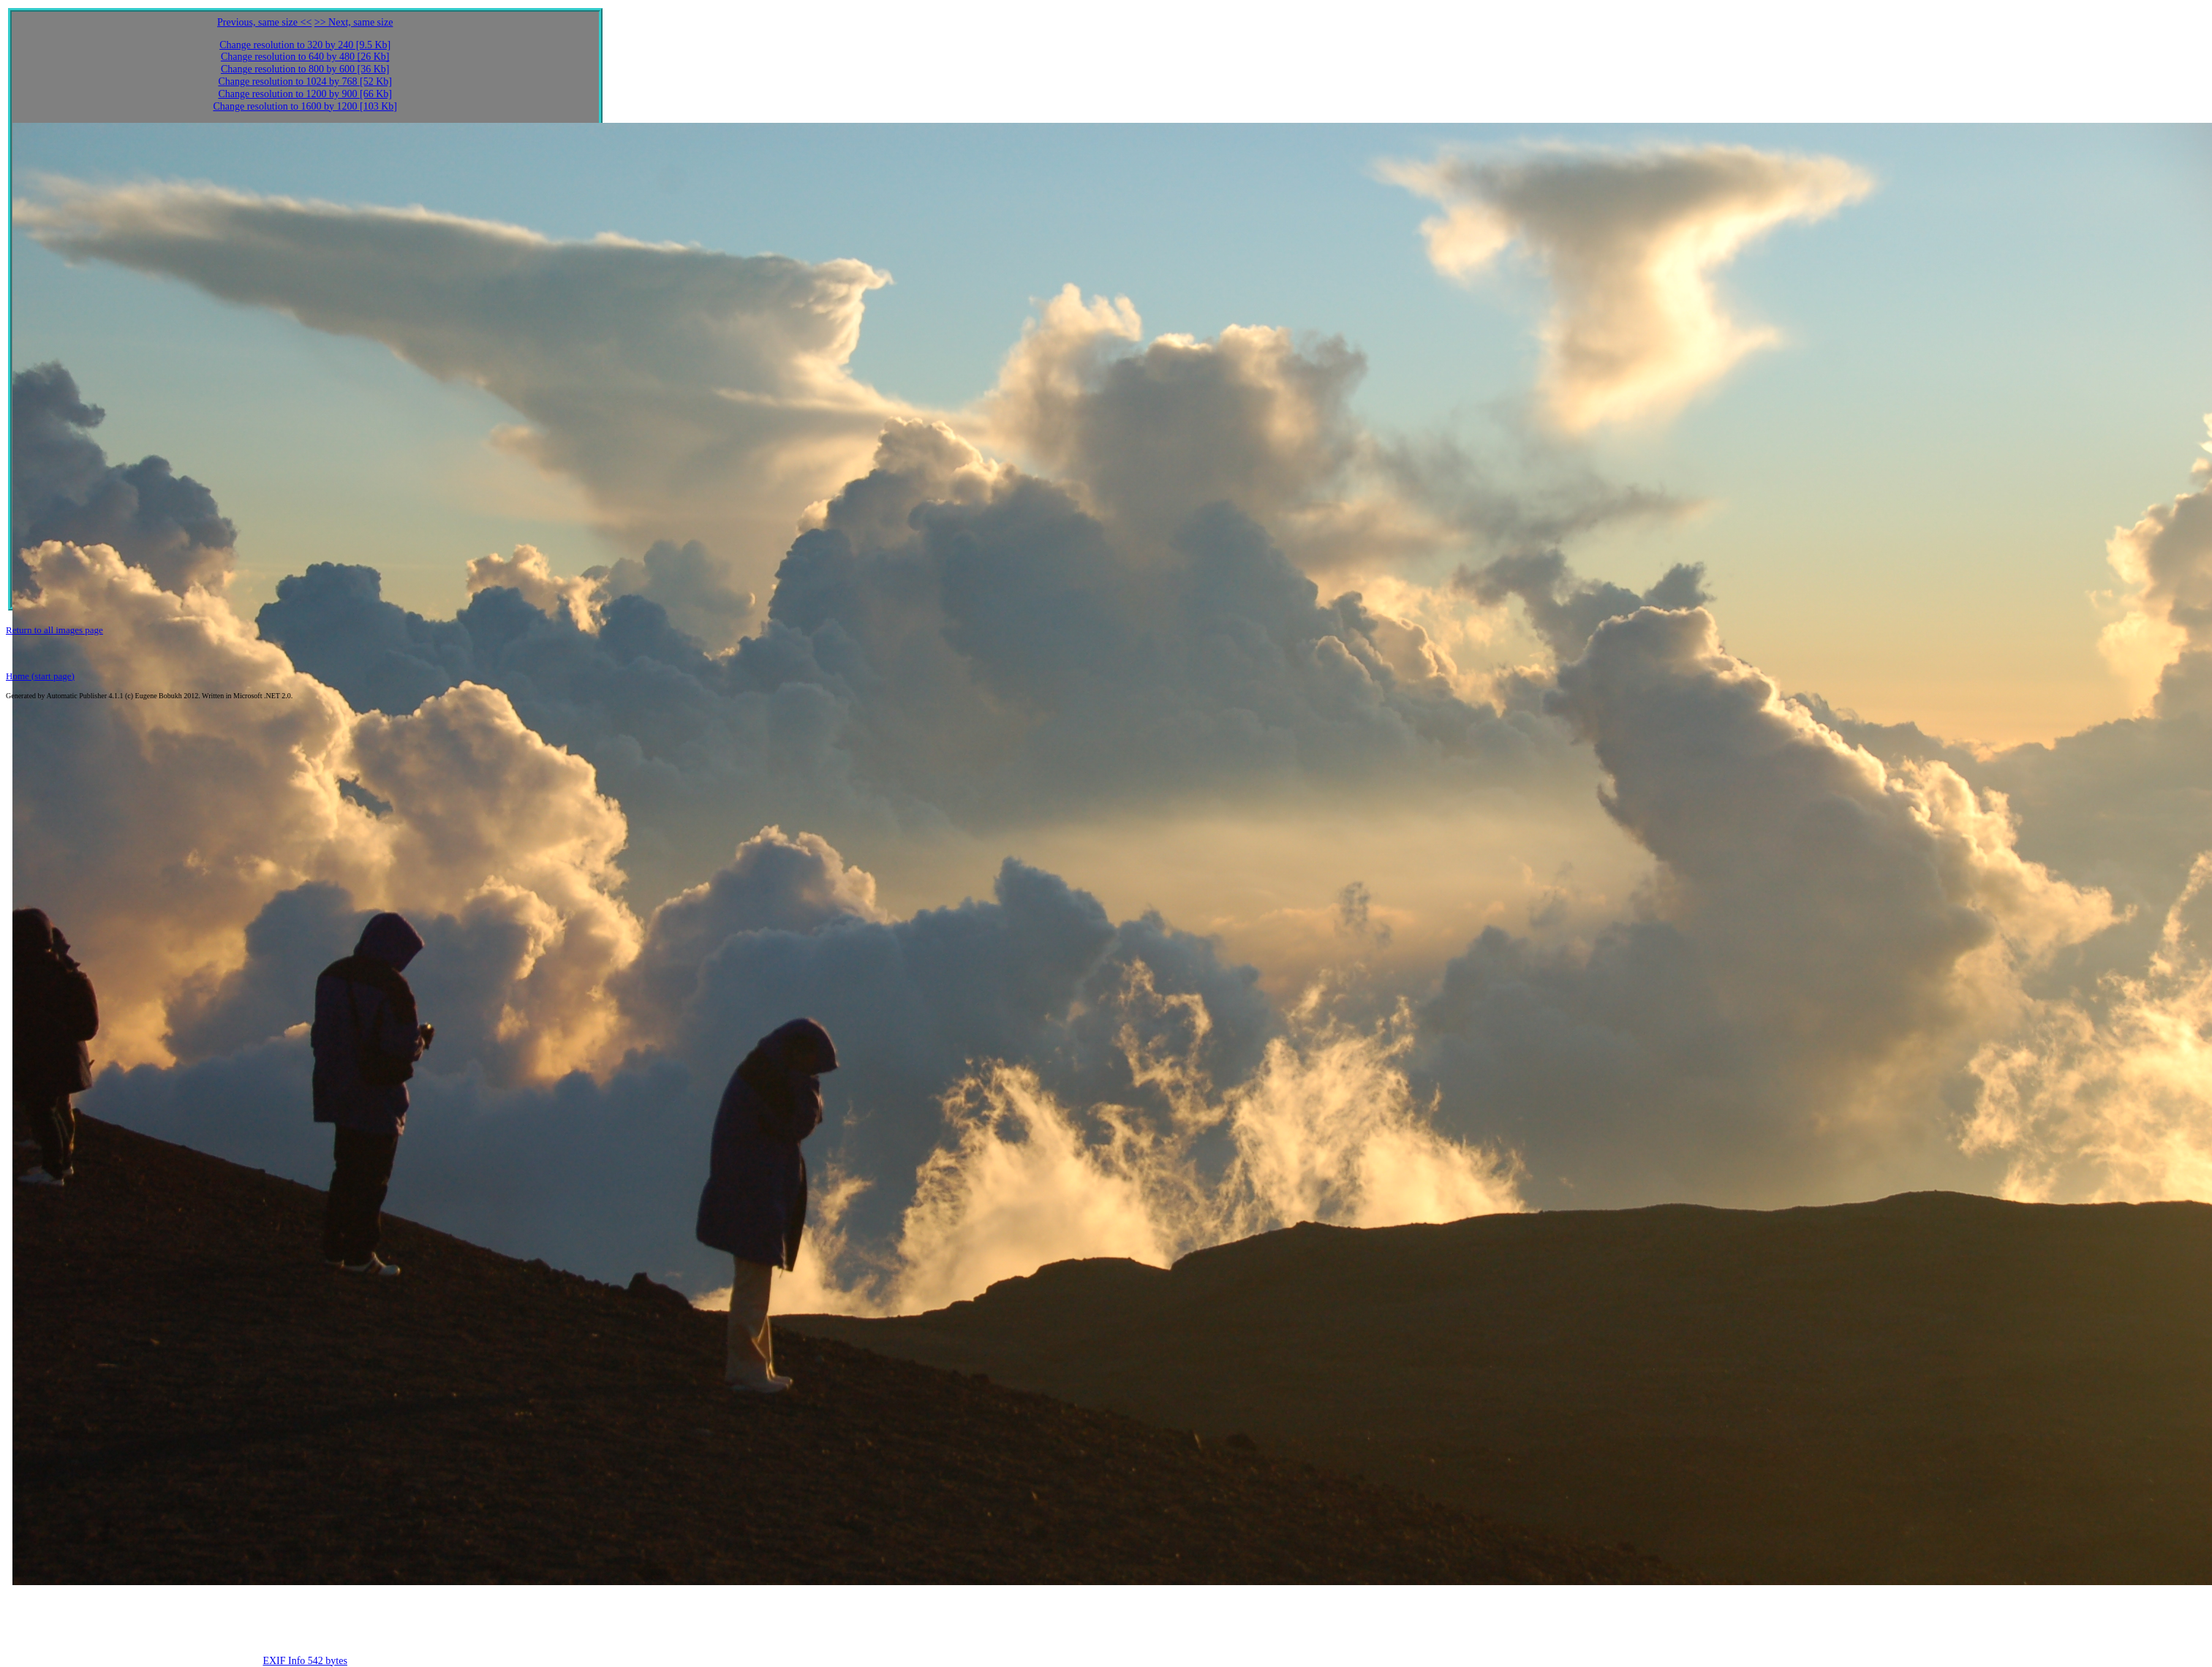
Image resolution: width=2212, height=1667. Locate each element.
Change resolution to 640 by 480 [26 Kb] (305, 56)
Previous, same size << (264, 22)
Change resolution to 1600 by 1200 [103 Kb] (305, 106)
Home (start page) (40, 675)
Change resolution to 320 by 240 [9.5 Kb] (304, 44)
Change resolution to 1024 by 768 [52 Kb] (305, 81)
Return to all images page (54, 629)
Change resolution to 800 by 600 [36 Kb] (305, 69)
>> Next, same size (353, 22)
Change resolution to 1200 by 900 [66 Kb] (305, 93)
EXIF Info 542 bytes (305, 1660)
